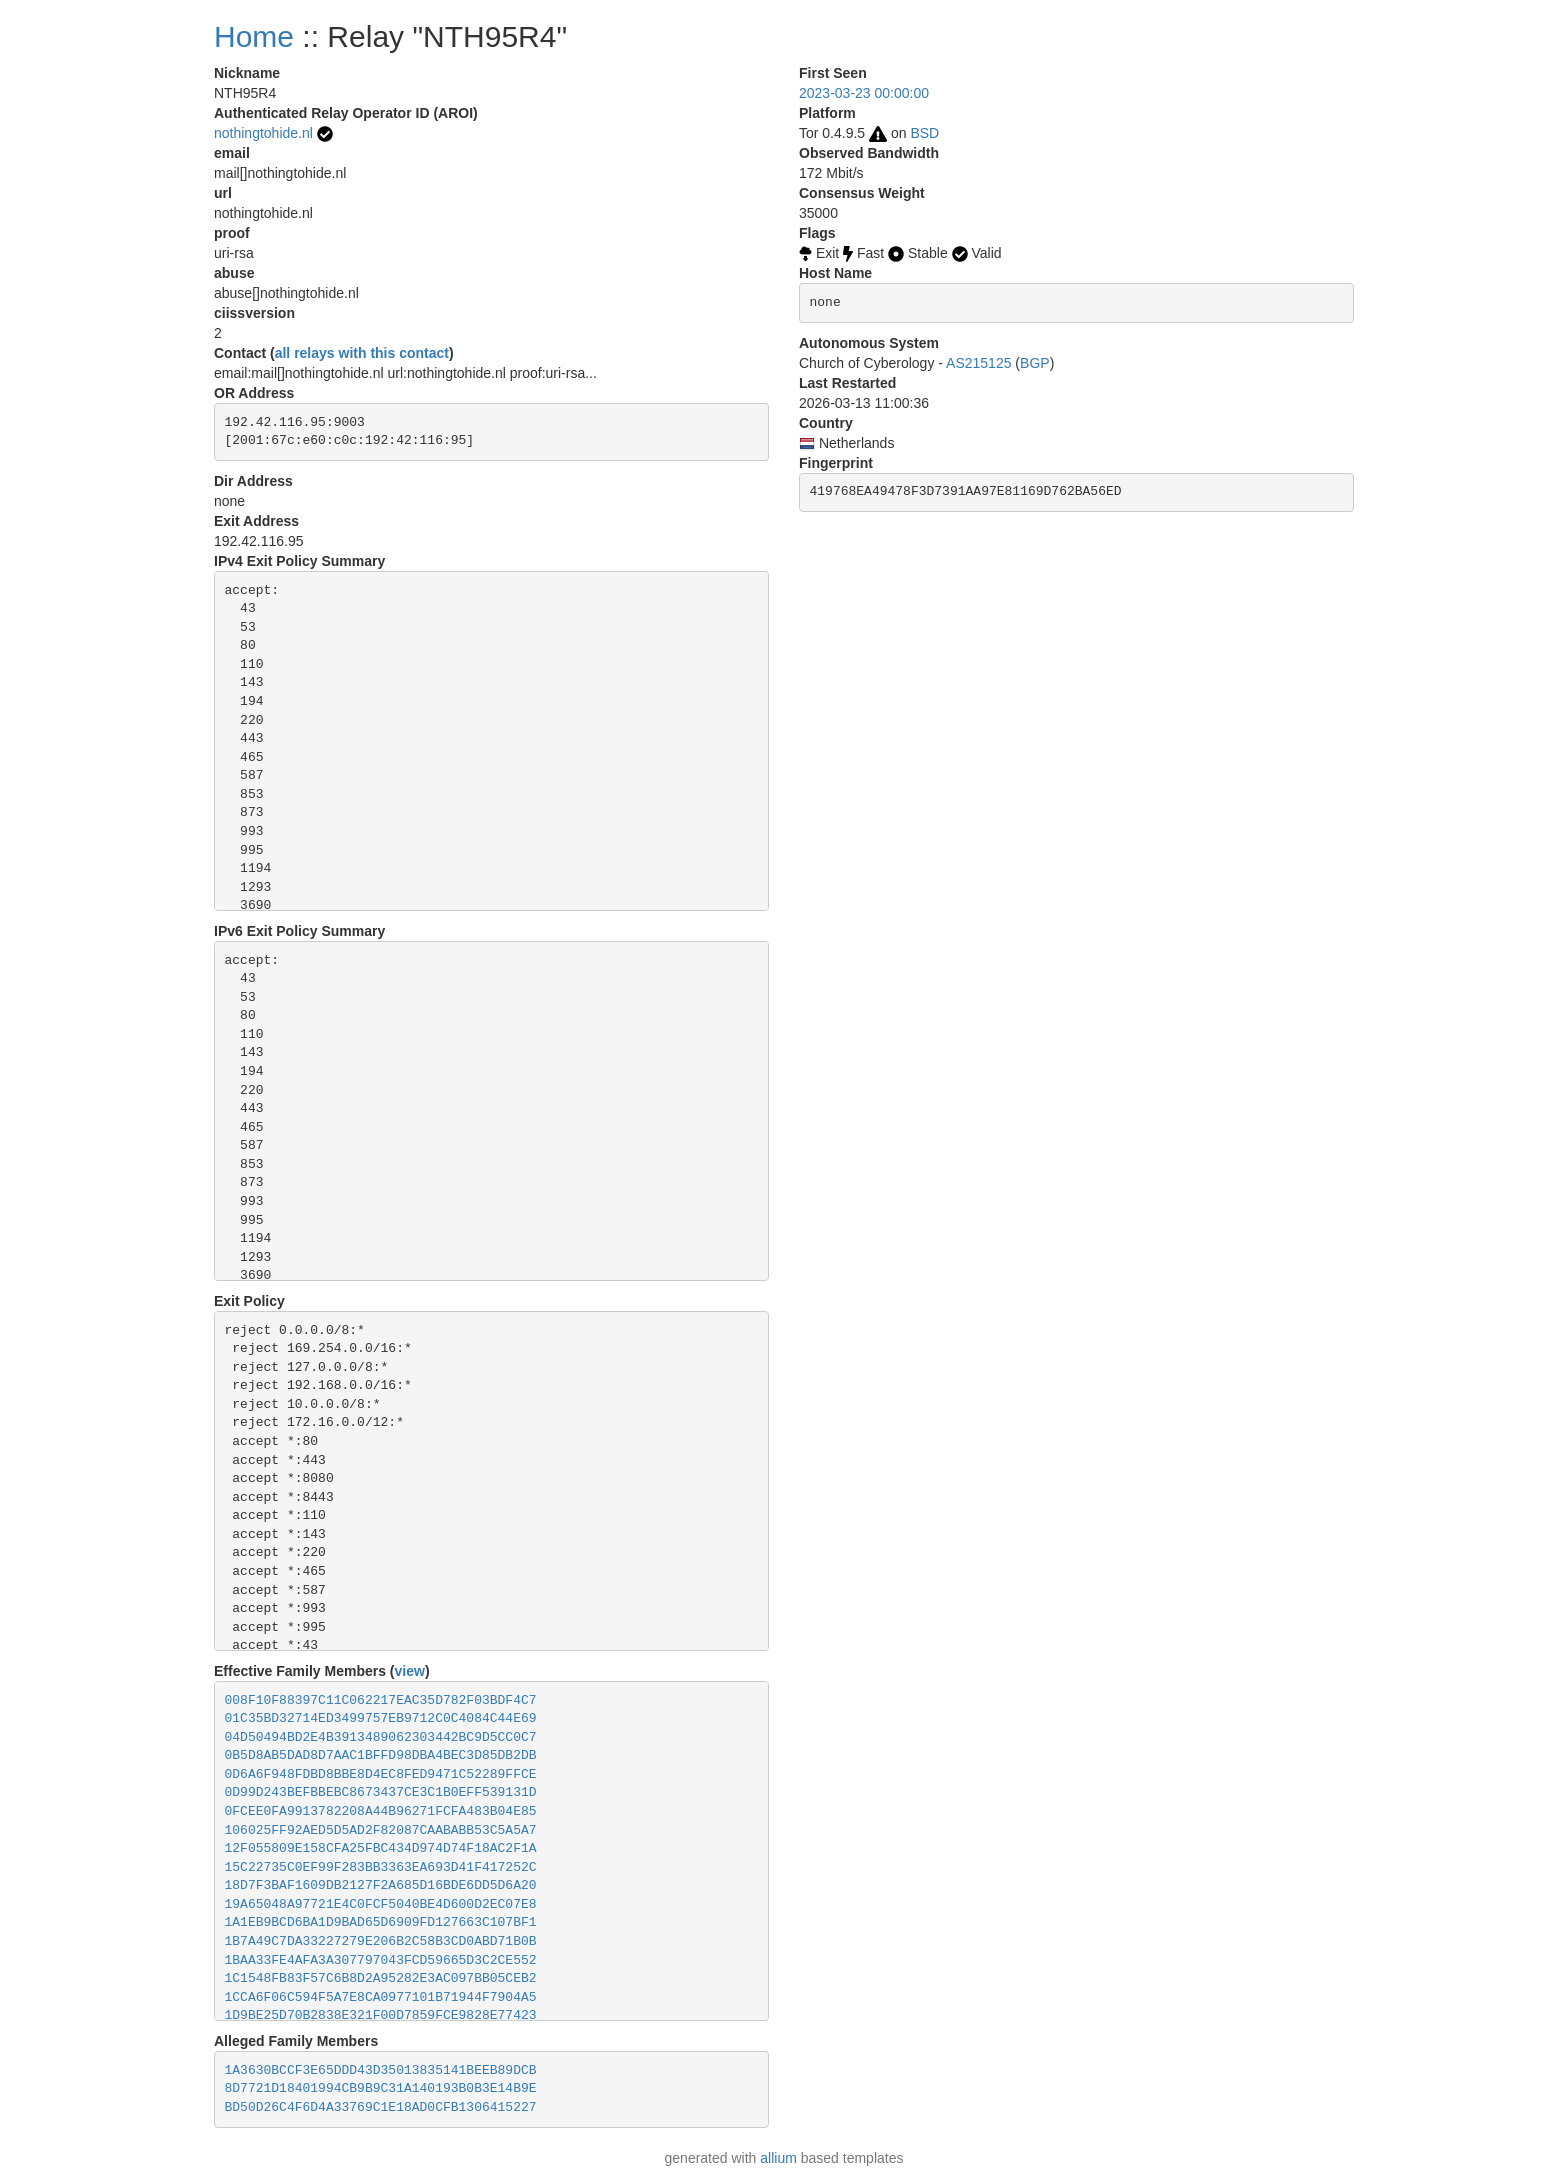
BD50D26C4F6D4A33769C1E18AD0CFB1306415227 (381, 2107)
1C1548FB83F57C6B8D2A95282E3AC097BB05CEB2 (381, 1978)
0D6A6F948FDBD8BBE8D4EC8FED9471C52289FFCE (381, 1774)
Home (254, 36)
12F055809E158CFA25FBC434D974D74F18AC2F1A (381, 1848)
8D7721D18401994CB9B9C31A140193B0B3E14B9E (381, 2088)
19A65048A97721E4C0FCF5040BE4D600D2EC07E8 (381, 1904)
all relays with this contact (362, 353)
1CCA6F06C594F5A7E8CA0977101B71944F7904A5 (381, 1997)
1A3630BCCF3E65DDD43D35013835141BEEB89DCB (381, 2070)
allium (778, 2158)
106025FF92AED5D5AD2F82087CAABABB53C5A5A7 (381, 1830)
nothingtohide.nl (263, 133)
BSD (924, 133)
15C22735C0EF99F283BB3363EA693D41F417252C (381, 1867)
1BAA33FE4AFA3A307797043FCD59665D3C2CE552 (381, 1960)
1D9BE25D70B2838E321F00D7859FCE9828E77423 (381, 2015)
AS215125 (978, 363)
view (410, 1671)
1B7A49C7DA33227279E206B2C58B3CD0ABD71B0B (381, 1941)
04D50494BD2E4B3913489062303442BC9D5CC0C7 (381, 1737)
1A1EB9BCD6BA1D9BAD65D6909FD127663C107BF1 (381, 1922)
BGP (1035, 363)
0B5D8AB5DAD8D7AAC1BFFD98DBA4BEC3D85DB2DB (381, 1755)
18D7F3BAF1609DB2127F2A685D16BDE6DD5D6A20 (381, 1885)
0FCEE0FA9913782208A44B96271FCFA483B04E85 (381, 1811)
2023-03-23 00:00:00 (864, 93)
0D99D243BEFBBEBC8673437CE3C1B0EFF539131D (381, 1792)
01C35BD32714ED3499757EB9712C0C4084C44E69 (381, 1718)
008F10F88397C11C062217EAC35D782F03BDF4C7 (381, 1700)
